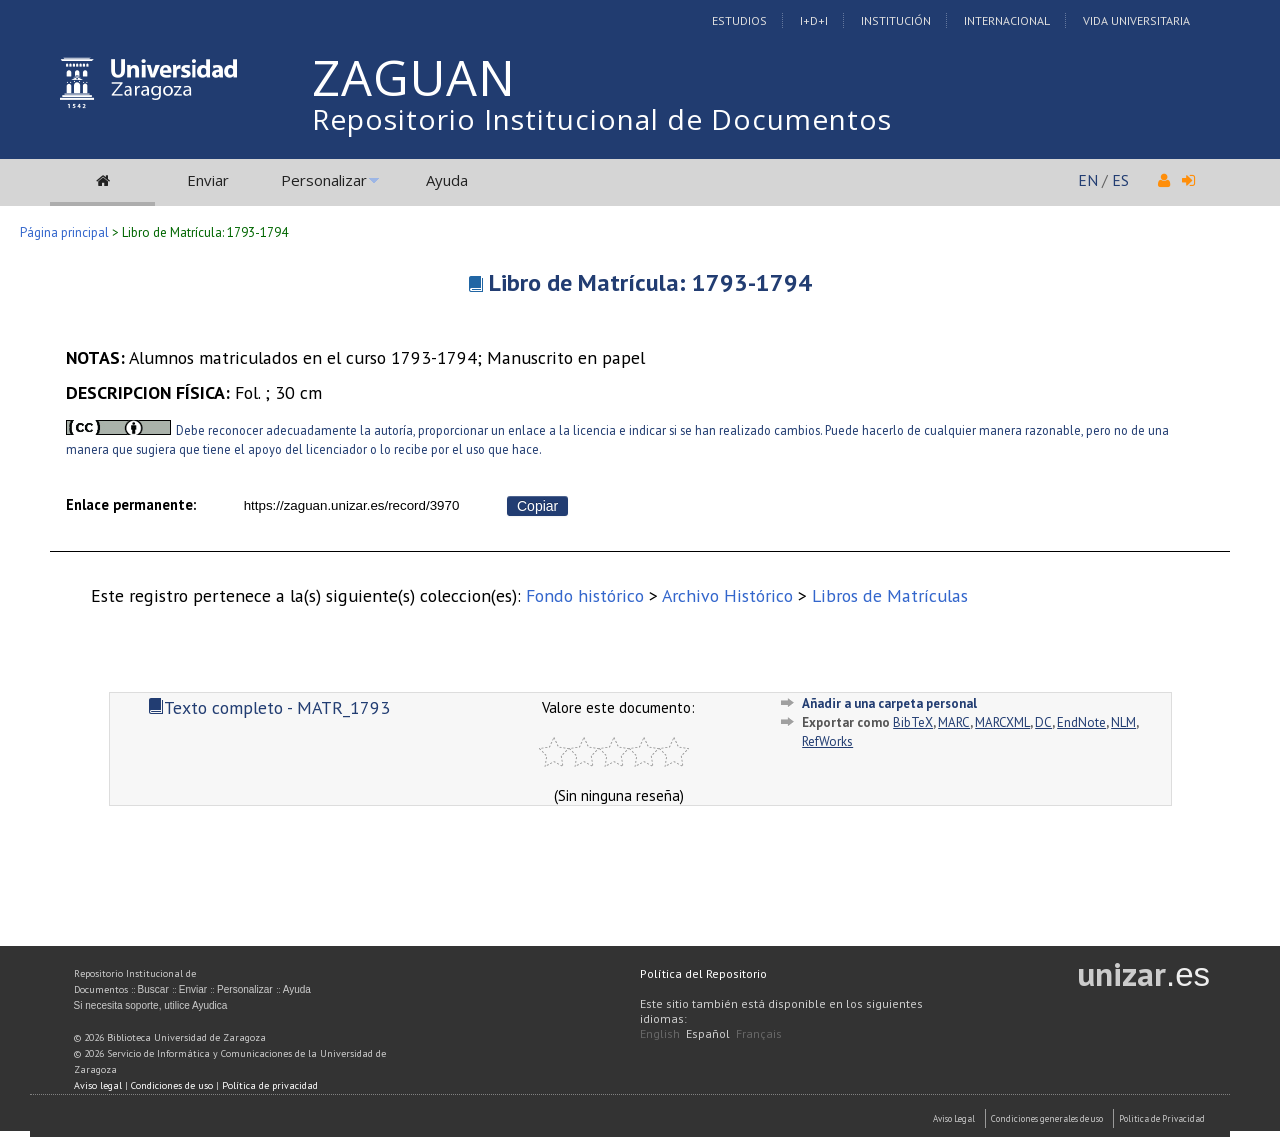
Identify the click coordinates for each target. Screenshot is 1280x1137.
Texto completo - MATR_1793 (269, 707)
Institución (896, 20)
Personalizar (324, 180)
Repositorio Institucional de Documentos (602, 119)
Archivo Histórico (727, 595)
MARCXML (1002, 722)
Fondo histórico (585, 595)
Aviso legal (98, 1085)
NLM (1123, 722)
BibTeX (913, 722)
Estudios (739, 20)
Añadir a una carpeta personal (889, 703)
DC (1043, 722)
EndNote (1081, 722)
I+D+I (814, 20)
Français (759, 1033)
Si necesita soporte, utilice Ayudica (151, 1005)
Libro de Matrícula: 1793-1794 (650, 282)
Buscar (153, 989)
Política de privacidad (270, 1085)
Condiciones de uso (172, 1085)
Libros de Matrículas (890, 595)
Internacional (1007, 20)
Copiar (537, 506)
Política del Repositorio (703, 973)
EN (1088, 180)
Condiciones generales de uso (1047, 1118)
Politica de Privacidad (1162, 1118)
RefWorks (827, 741)
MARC (954, 722)
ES (1120, 180)
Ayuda (447, 180)
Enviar (208, 180)
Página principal (64, 232)
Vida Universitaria (1136, 20)
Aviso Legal (954, 1118)
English (660, 1033)
